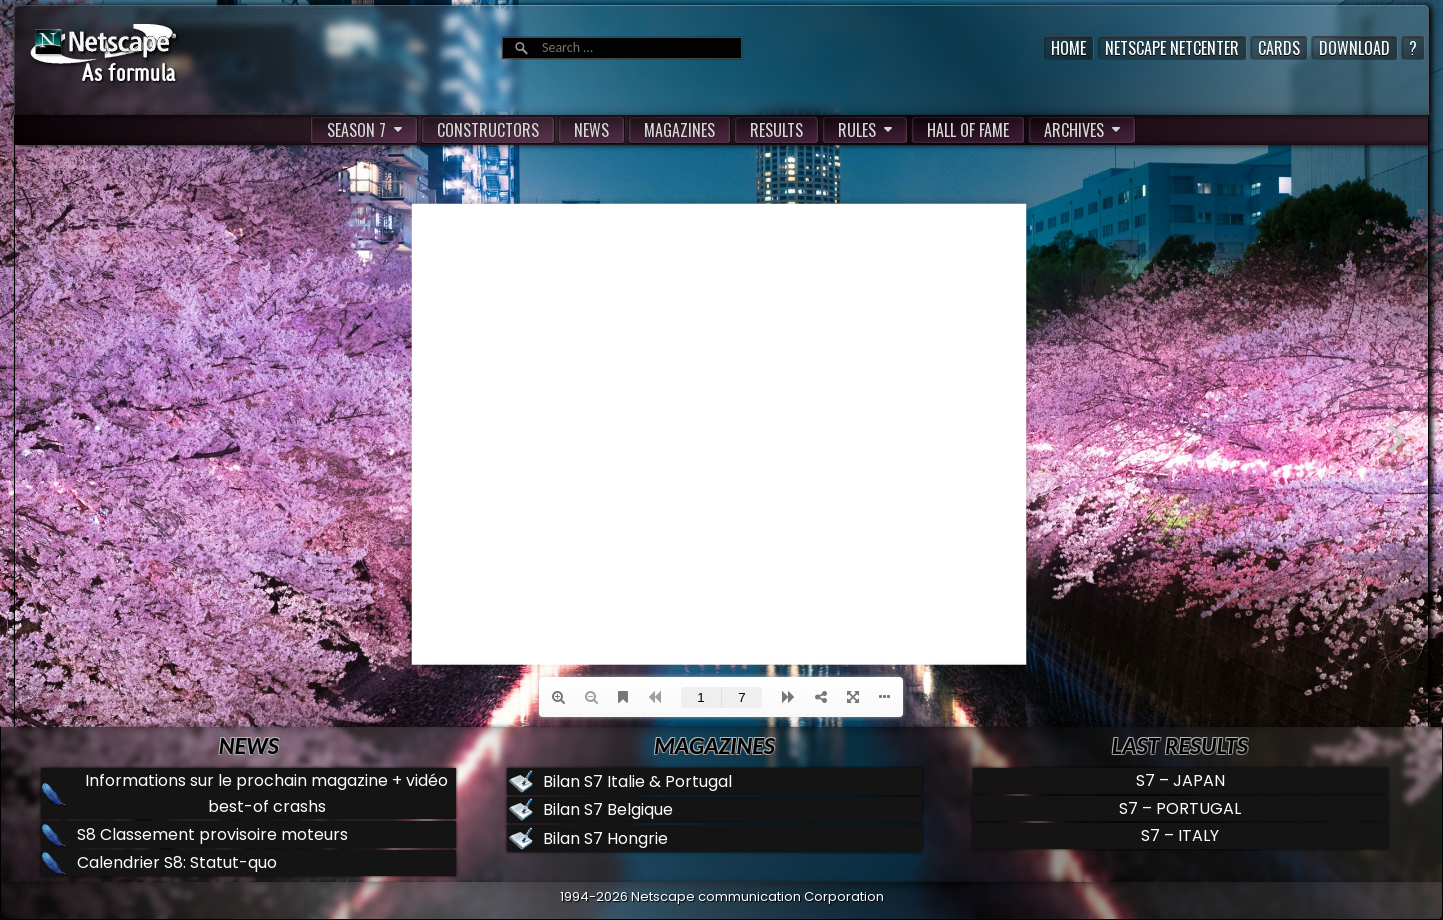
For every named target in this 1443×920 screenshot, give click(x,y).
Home (1068, 48)
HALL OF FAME (968, 130)
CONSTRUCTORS (488, 130)
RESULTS (776, 130)
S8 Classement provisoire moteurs (212, 834)
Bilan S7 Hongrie (605, 838)
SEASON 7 (356, 130)
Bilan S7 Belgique (608, 809)
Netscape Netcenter (1172, 48)
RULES (857, 130)
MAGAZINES (679, 130)
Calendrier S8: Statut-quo (177, 862)
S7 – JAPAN (1180, 780)
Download (1354, 48)
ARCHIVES (1074, 130)
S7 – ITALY (1180, 835)
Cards (1279, 48)
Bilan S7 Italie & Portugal (637, 781)
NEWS (591, 130)
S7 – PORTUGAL (1180, 808)
